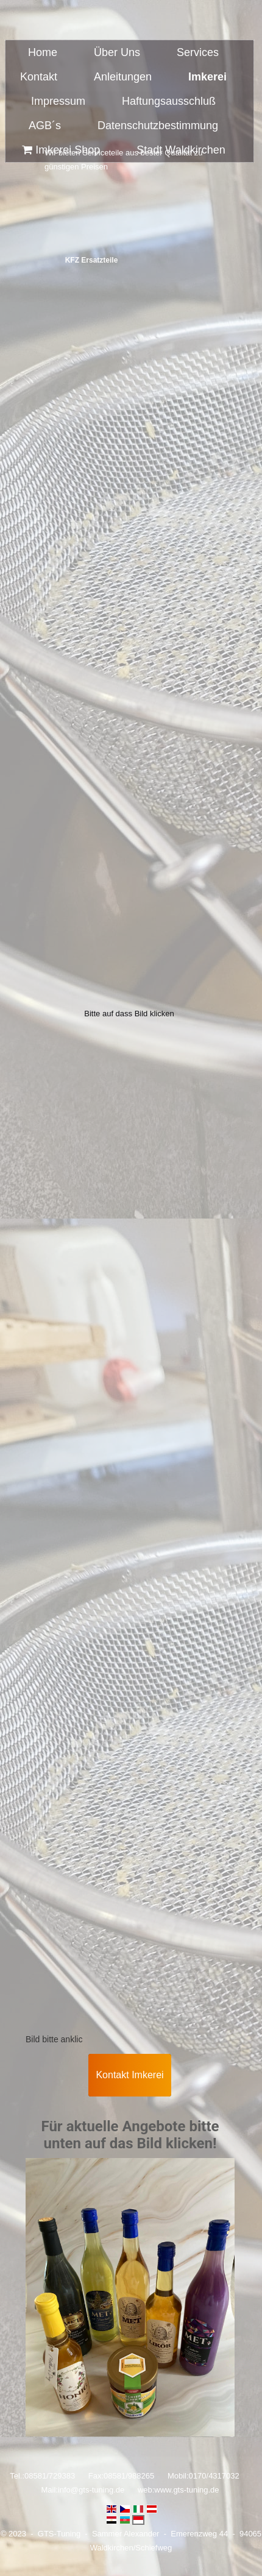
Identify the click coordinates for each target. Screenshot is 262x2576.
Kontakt (38, 77)
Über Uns (117, 52)
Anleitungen (123, 77)
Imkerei (207, 77)
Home (42, 52)
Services (198, 52)
